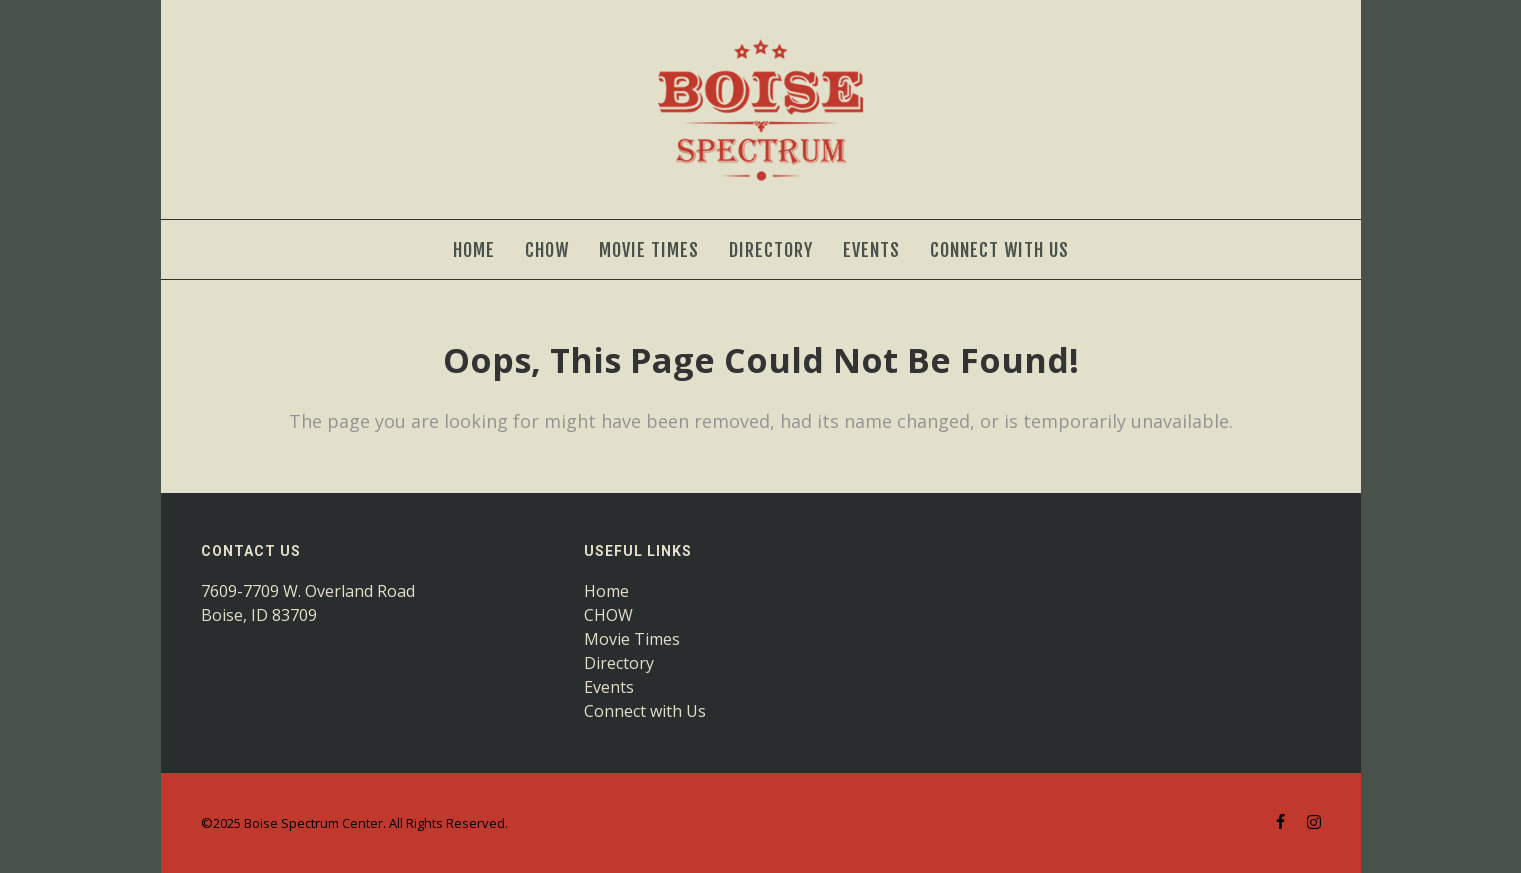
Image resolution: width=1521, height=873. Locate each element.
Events (609, 687)
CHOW (608, 615)
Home (606, 591)
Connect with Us (645, 711)
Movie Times (632, 639)
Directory (619, 663)
